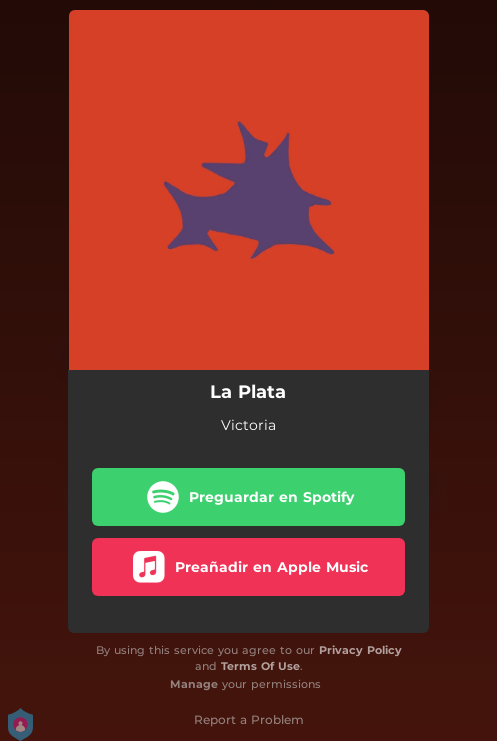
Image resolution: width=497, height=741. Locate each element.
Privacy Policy (360, 650)
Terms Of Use (260, 666)
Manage (194, 684)
